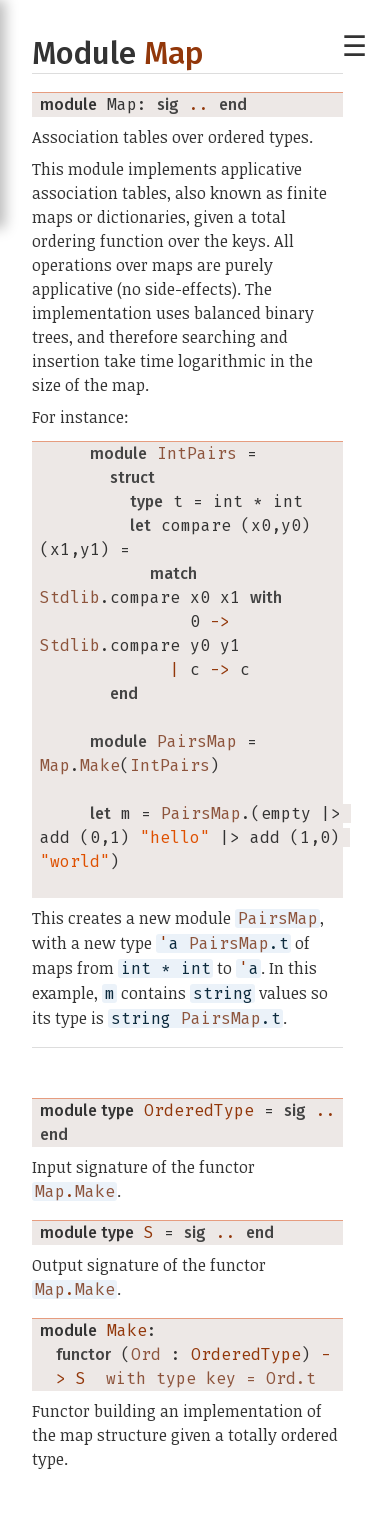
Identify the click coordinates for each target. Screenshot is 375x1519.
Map (174, 53)
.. (199, 104)
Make (127, 1330)
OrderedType (199, 1110)
